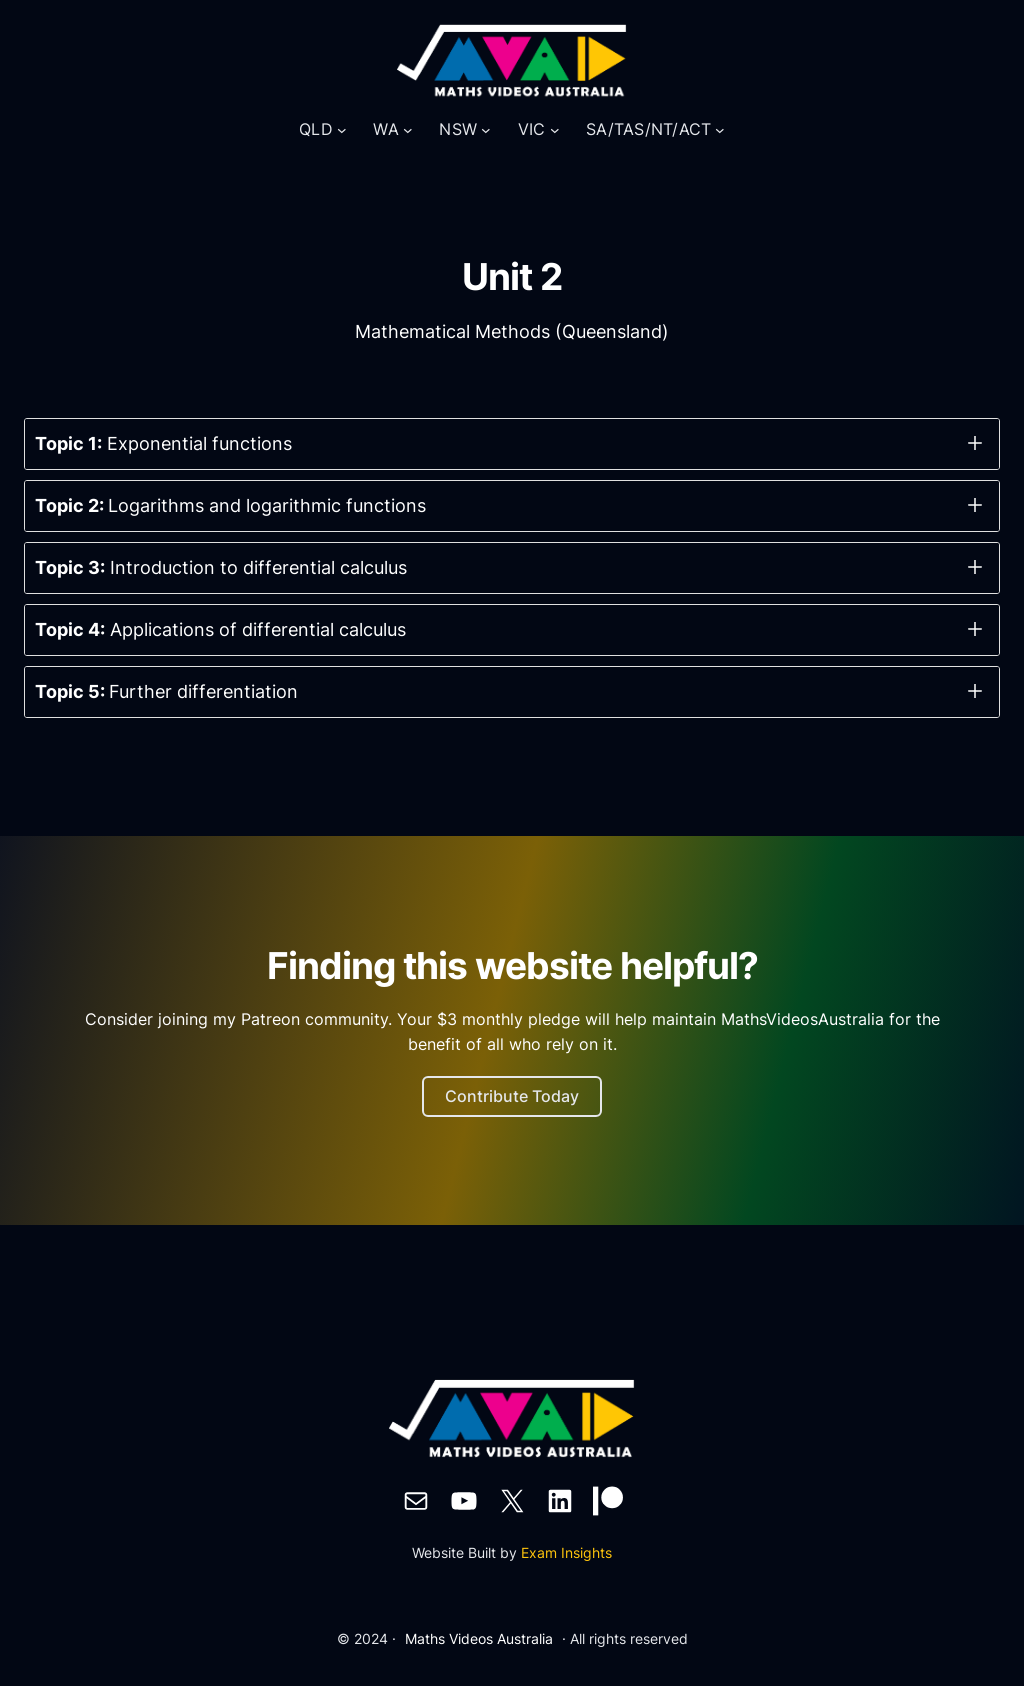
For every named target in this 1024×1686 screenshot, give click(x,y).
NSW (458, 129)
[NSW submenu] (486, 130)
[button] (512, 444)
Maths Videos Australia (479, 1638)
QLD (316, 129)
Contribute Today (512, 1096)
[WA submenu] (408, 130)
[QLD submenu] (342, 130)
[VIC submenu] (555, 130)
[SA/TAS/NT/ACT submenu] (720, 130)
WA (386, 129)
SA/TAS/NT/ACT (648, 129)
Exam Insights (566, 1552)
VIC (532, 129)
